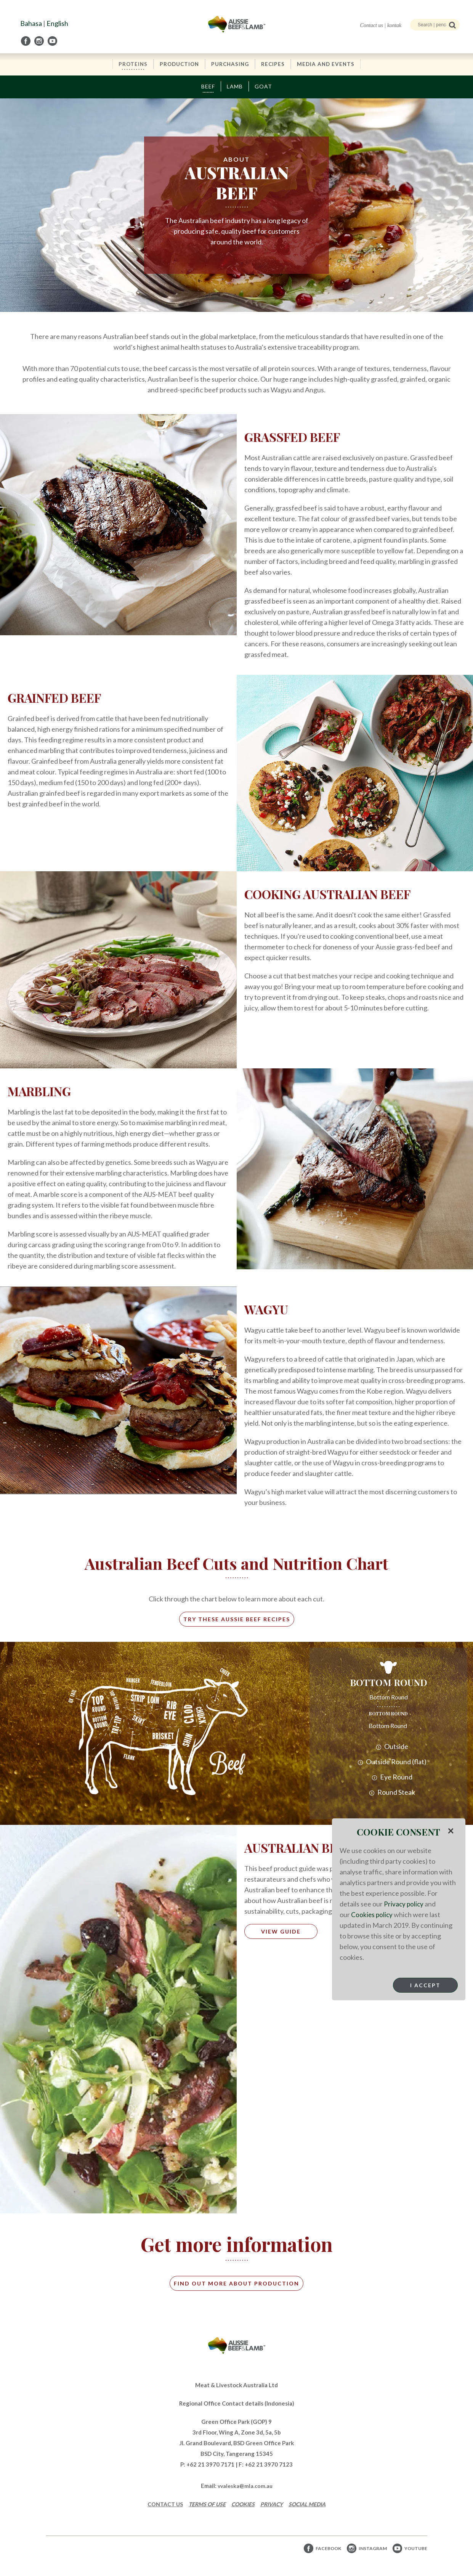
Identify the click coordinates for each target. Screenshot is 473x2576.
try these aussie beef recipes (236, 1619)
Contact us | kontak (380, 25)
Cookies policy (372, 1914)
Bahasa (31, 23)
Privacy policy (404, 1904)
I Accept (425, 1985)
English (57, 23)
